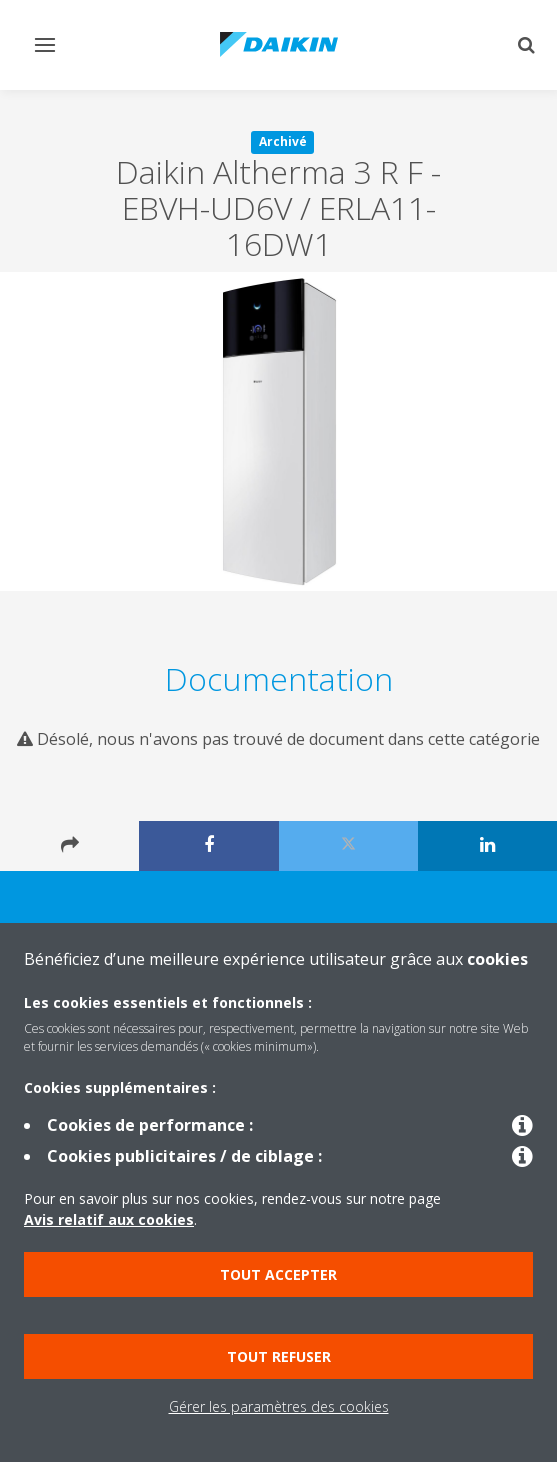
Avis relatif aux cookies (109, 1219)
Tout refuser (279, 1356)
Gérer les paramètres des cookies (279, 1406)
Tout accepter (278, 1274)
